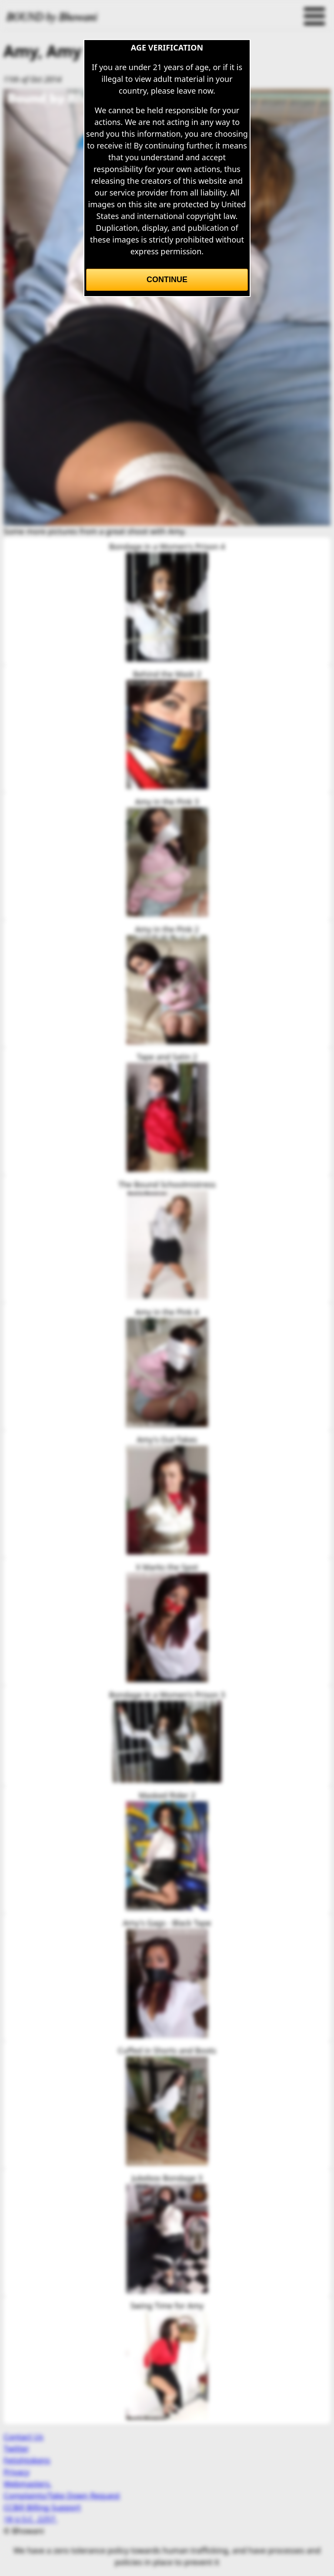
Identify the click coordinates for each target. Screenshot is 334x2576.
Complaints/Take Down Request (61, 2495)
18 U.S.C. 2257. (30, 2519)
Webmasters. (27, 2483)
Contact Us (23, 2436)
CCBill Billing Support (42, 2507)
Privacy (16, 2472)
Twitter (16, 2448)
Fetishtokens (26, 2460)
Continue (167, 279)
